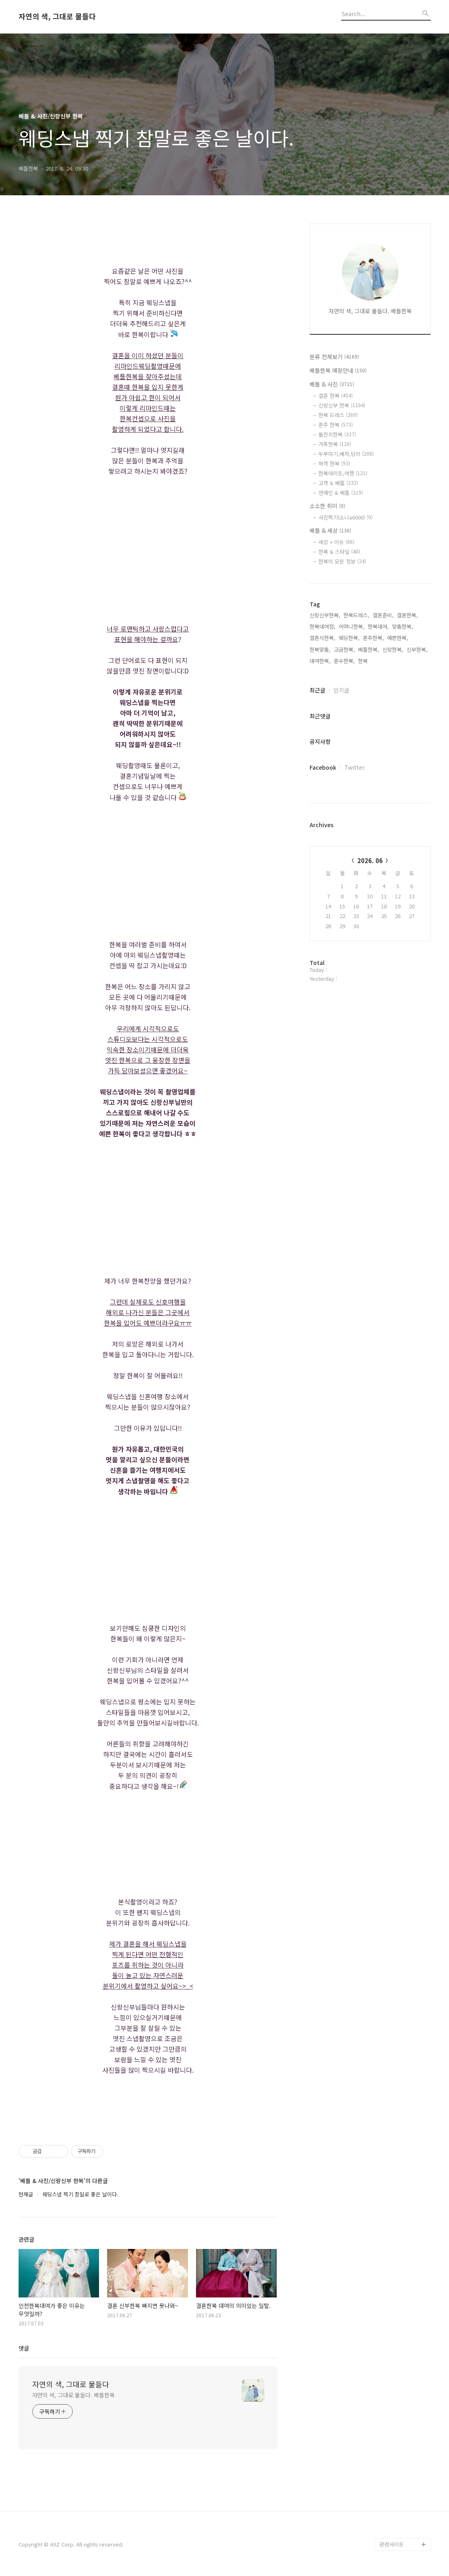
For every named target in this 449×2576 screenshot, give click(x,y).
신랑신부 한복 (341, 405)
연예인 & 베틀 (340, 492)
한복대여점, (322, 626)
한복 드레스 (338, 415)
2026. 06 (370, 860)
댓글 (24, 2348)
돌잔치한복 (337, 434)
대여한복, (320, 661)
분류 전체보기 (334, 357)
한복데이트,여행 (342, 473)
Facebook (323, 767)
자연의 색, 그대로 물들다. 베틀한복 (73, 2395)
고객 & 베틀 (338, 483)
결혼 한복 (335, 395)
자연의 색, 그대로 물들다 (57, 16)
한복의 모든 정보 (342, 561)
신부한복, (417, 649)
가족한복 (334, 444)
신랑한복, (392, 649)
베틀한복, (368, 649)
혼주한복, (373, 638)
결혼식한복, (322, 638)
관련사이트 (391, 2544)
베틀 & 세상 (330, 530)
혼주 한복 (335, 425)
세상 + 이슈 (336, 542)
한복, (363, 661)
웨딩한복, (349, 638)
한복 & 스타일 (339, 551)
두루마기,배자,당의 (346, 454)
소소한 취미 (327, 506)
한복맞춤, (320, 649)
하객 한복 (334, 463)
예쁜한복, (397, 638)
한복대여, (378, 626)
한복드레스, (356, 615)
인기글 (341, 690)
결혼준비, (383, 615)
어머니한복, (352, 626)
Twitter (354, 767)
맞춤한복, (402, 626)
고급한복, (344, 649)
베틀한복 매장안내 (338, 370)
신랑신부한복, (325, 615)
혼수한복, (344, 661)
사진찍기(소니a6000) (345, 517)
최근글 (317, 690)
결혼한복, (407, 615)
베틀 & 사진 (332, 384)
